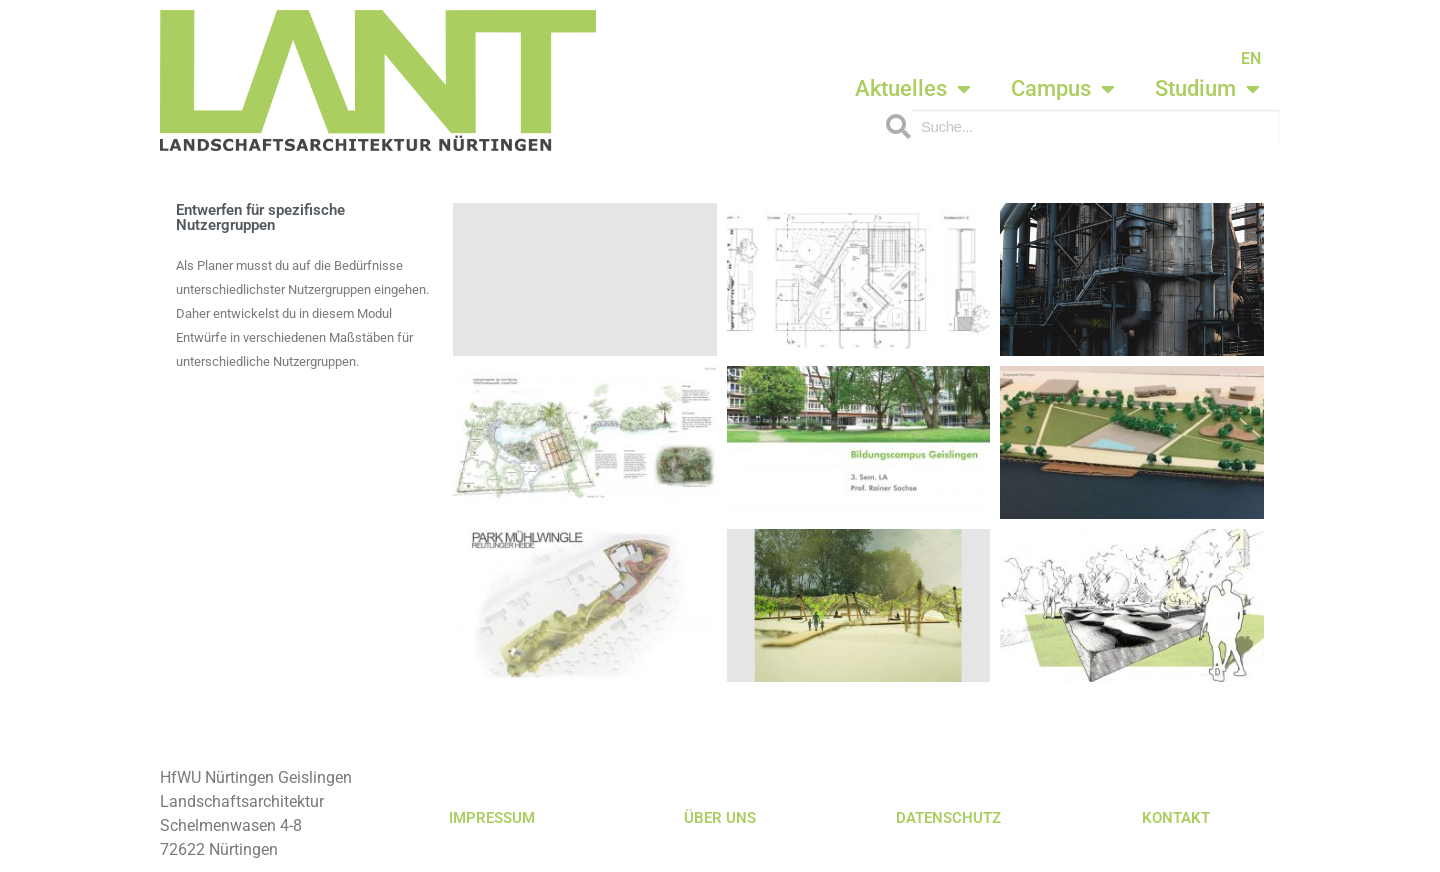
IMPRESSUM (492, 818)
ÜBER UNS (720, 818)
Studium (1207, 89)
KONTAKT (1176, 818)
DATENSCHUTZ (948, 818)
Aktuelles (913, 89)
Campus (1063, 89)
